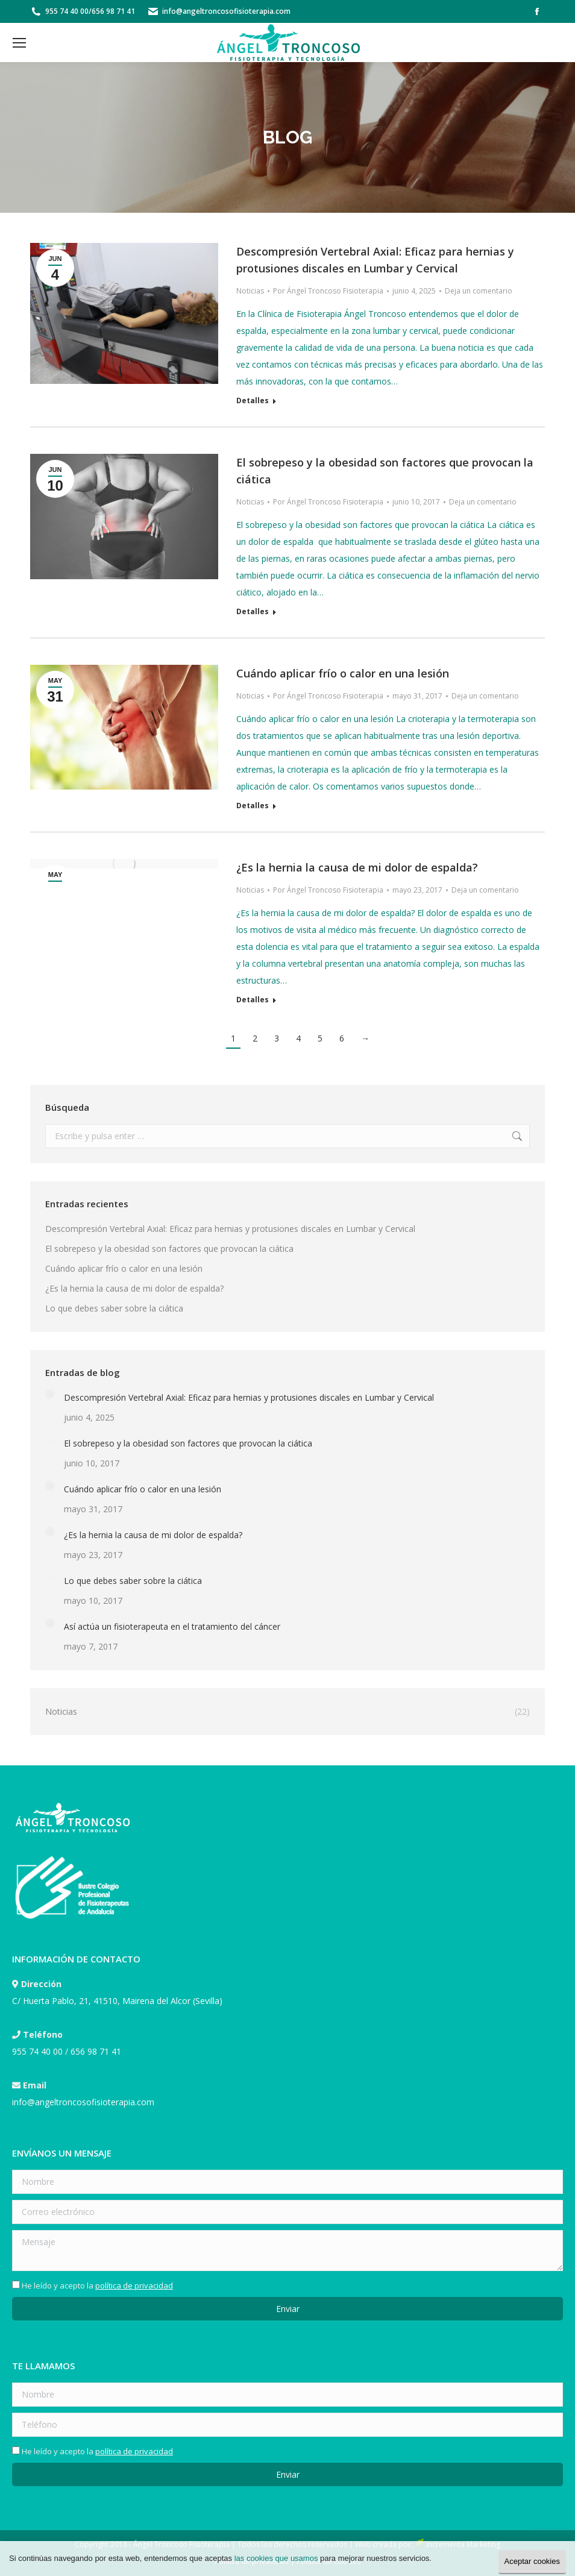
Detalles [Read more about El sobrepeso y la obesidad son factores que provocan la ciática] (252, 612)
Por (328, 291)
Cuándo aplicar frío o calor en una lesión (342, 673)
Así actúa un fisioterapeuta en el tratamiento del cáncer (172, 1626)
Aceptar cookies (532, 2561)
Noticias (250, 291)
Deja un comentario (478, 291)
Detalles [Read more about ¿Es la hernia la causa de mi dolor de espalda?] (252, 1000)
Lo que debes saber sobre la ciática (114, 1308)
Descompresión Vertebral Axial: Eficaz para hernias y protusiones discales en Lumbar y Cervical (230, 1228)
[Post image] (50, 1394)
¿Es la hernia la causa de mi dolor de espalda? (357, 867)
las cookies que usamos (276, 2558)
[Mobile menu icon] (19, 43)
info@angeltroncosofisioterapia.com (226, 11)
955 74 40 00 (67, 11)
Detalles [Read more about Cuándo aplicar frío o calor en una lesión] (252, 806)
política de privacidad (134, 2285)
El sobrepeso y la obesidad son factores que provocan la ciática (169, 1248)
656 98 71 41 (113, 11)
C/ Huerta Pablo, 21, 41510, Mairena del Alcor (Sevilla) (117, 2000)
